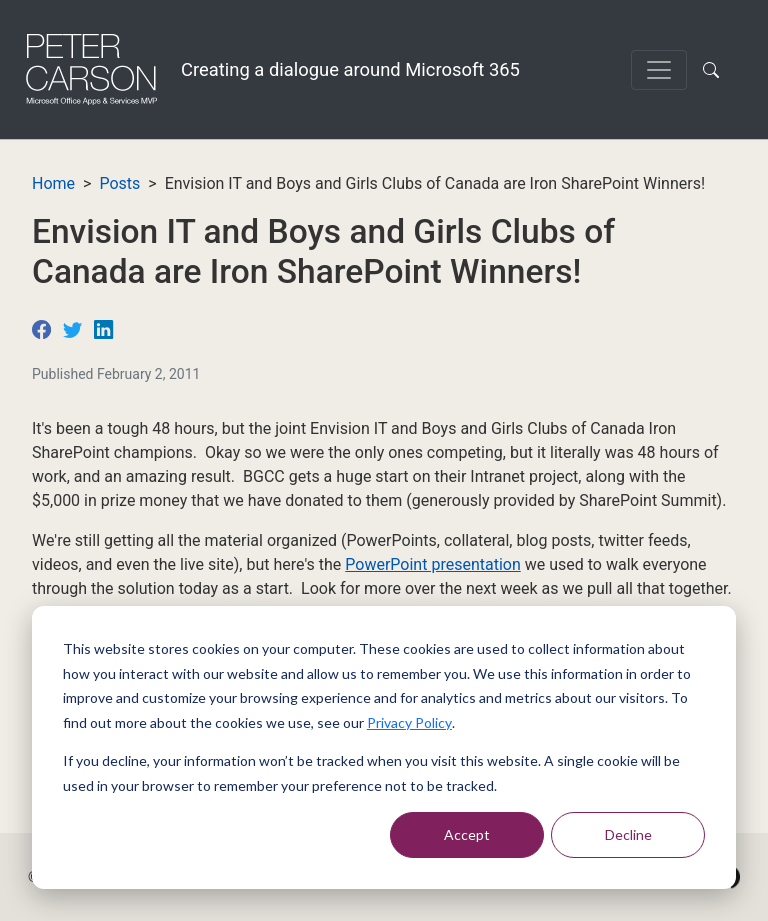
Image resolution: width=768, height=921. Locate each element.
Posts (119, 183)
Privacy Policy (409, 722)
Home (53, 183)
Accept (467, 834)
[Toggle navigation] (659, 70)
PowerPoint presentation (432, 564)
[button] (715, 70)
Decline (628, 834)
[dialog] (384, 747)
